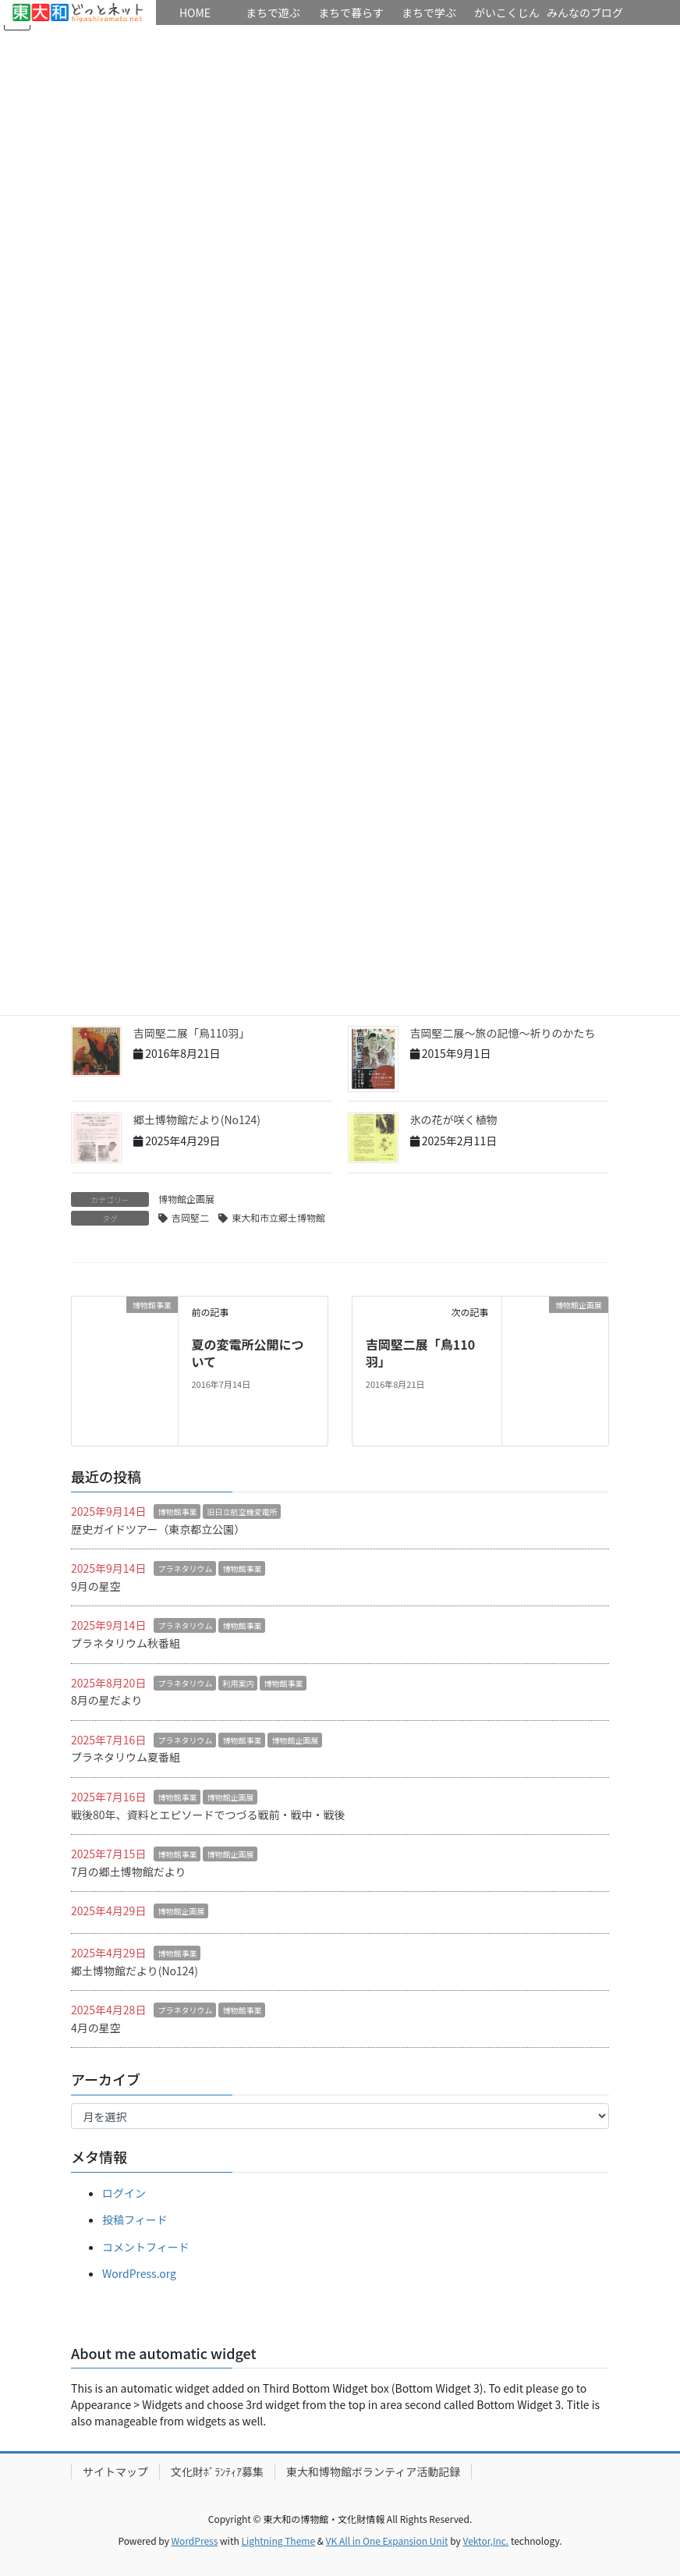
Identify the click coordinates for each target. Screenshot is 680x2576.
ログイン (124, 2193)
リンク (117, 37)
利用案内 (237, 1683)
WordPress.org (139, 2273)
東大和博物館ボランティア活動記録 (373, 2471)
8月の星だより (107, 1700)
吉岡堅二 (190, 1217)
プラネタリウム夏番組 (125, 1757)
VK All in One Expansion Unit (387, 2540)
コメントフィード (145, 2247)
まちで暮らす (351, 12)
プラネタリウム (185, 1568)
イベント (39, 37)
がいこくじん (507, 12)
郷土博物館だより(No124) (196, 1119)
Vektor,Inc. (485, 2540)
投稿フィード (135, 2219)
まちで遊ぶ (273, 12)
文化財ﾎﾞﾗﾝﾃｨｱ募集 (217, 2471)
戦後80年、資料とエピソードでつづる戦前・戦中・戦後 (208, 1814)
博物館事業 (177, 1511)
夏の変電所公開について (247, 1353)
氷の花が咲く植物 (454, 1119)
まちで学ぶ (429, 12)
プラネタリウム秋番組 (125, 1643)
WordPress (195, 2540)
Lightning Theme (278, 2540)
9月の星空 (96, 1586)
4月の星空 (96, 2027)
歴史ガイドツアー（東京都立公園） (158, 1529)
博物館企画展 (186, 1198)
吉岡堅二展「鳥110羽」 (191, 1033)
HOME (78, 12)
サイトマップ (115, 2471)
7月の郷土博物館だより (128, 1871)
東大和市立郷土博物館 (278, 1217)
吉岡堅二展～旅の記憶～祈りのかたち (508, 1033)
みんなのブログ (585, 12)
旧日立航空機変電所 (242, 1511)
